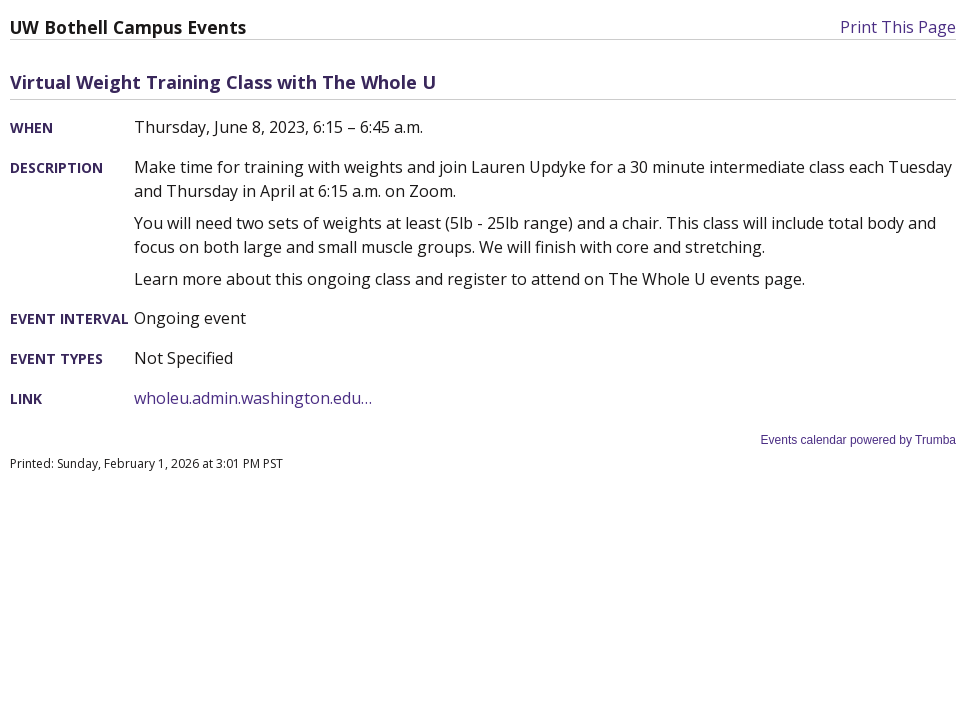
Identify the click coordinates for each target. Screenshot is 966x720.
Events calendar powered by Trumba (858, 440)
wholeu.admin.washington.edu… (253, 398)
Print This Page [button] (898, 27)
